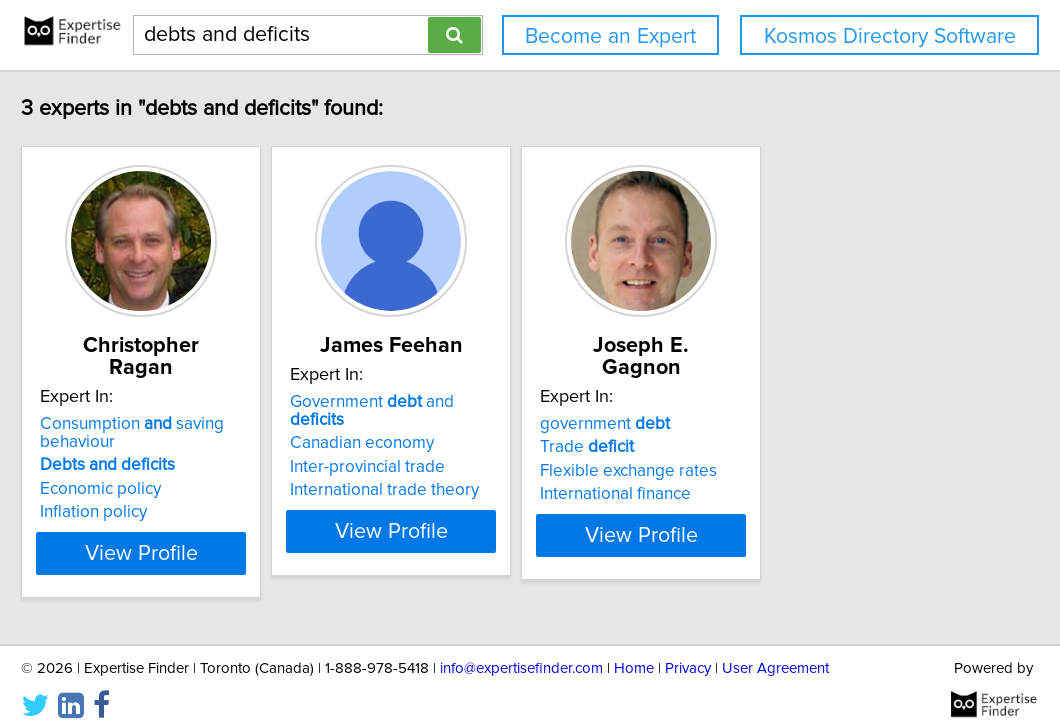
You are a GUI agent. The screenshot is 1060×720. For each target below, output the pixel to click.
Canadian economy (471, 425)
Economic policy (159, 467)
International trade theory (493, 472)
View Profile (225, 531)
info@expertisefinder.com (521, 647)
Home (634, 647)
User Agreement (775, 647)
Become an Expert (610, 36)
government (764, 402)
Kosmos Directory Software (890, 36)
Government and (510, 402)
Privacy (688, 647)
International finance (774, 472)
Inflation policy (152, 490)
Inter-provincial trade (476, 449)
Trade (746, 425)
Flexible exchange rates (787, 449)
